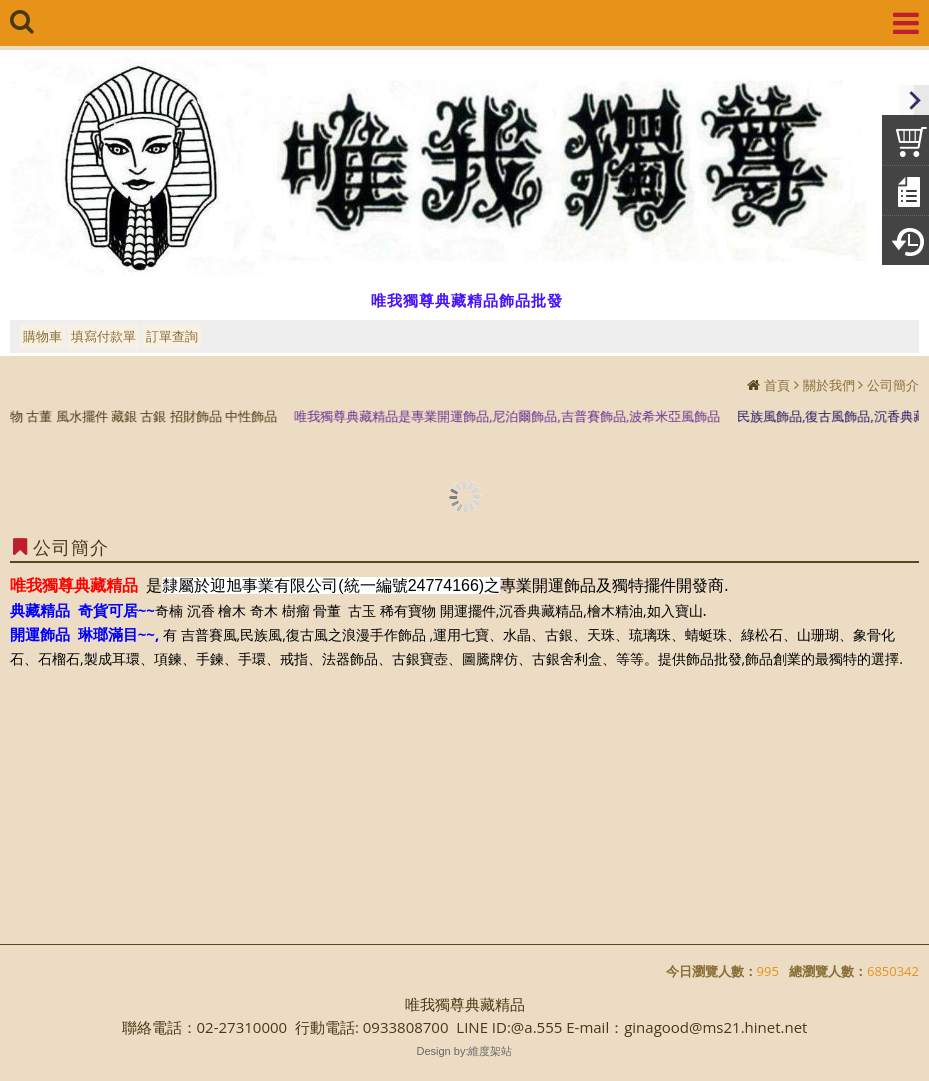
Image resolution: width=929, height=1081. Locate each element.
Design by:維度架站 (465, 1051)
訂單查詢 (172, 336)
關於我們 (829, 385)
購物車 (42, 336)
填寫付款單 (103, 336)
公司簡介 (893, 385)
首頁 (777, 385)
